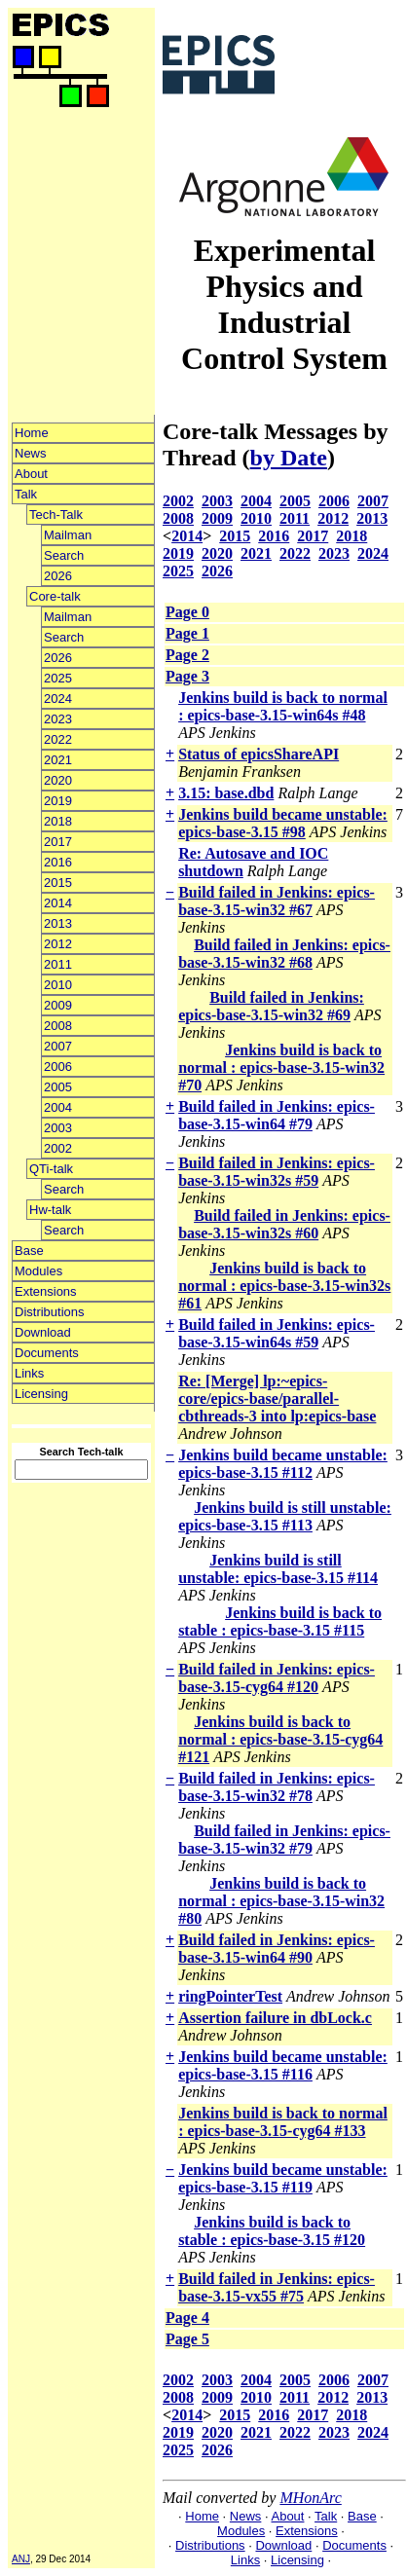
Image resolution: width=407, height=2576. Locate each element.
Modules (38, 1271)
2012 (58, 944)
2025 (58, 678)
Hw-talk (50, 1209)
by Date (288, 457)
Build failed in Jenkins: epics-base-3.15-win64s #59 (276, 1333)
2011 (58, 964)
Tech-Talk (56, 514)
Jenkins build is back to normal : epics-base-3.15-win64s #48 (283, 706)
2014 (58, 903)
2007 (58, 1046)
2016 (58, 862)
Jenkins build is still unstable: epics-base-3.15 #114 (278, 1569)
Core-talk (55, 596)
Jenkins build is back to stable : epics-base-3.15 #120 (271, 2231)
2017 (58, 841)
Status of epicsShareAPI (258, 754)
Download (43, 1332)
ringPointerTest (230, 1996)
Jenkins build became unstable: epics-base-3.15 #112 (283, 1464)
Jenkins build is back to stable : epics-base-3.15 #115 (280, 1621)
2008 (58, 1025)
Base (29, 1250)
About (31, 473)
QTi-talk (51, 1168)
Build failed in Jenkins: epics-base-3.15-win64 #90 (276, 1949)
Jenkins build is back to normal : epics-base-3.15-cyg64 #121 (280, 1739)
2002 (58, 1148)
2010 (58, 984)
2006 (58, 1066)
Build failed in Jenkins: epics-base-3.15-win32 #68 (284, 954)
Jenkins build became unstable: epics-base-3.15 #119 (283, 2178)
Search (64, 555)
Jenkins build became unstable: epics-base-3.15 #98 (283, 823)
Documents (47, 1352)
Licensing (41, 1393)
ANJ (21, 2559)
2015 (58, 882)
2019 (58, 800)
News (31, 453)
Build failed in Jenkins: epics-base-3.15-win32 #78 (276, 1787)
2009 (58, 1005)
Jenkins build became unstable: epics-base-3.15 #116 (283, 2065)
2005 (58, 1087)
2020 (58, 780)
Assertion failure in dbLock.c (275, 2017)
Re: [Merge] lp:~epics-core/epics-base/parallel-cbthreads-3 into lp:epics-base (277, 1398)
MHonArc (310, 2497)
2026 (58, 576)
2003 (58, 1128)
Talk (26, 494)
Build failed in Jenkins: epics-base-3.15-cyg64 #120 (276, 1678)
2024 (58, 698)
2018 (58, 821)
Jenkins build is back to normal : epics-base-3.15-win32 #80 (281, 1901)
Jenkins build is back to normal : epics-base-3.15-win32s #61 (284, 1285)
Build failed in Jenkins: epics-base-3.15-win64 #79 (276, 1115)
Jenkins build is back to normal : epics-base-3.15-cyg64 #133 (283, 2122)
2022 (58, 739)
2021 (58, 760)
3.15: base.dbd (226, 793)
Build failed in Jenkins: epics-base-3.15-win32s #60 (284, 1224)
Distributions (50, 1312)
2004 (58, 1107)
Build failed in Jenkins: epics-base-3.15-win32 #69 (271, 1006)
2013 (58, 923)
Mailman (68, 535)
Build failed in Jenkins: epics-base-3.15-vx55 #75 (276, 2287)
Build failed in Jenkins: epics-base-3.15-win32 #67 (276, 901)
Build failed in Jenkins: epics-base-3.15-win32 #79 (284, 1839)
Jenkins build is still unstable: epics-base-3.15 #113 (284, 1516)
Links (29, 1373)
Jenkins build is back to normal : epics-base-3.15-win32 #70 (281, 1067)
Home (32, 432)
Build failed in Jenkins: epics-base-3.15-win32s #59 (276, 1172)
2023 (58, 719)
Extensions (46, 1291)
